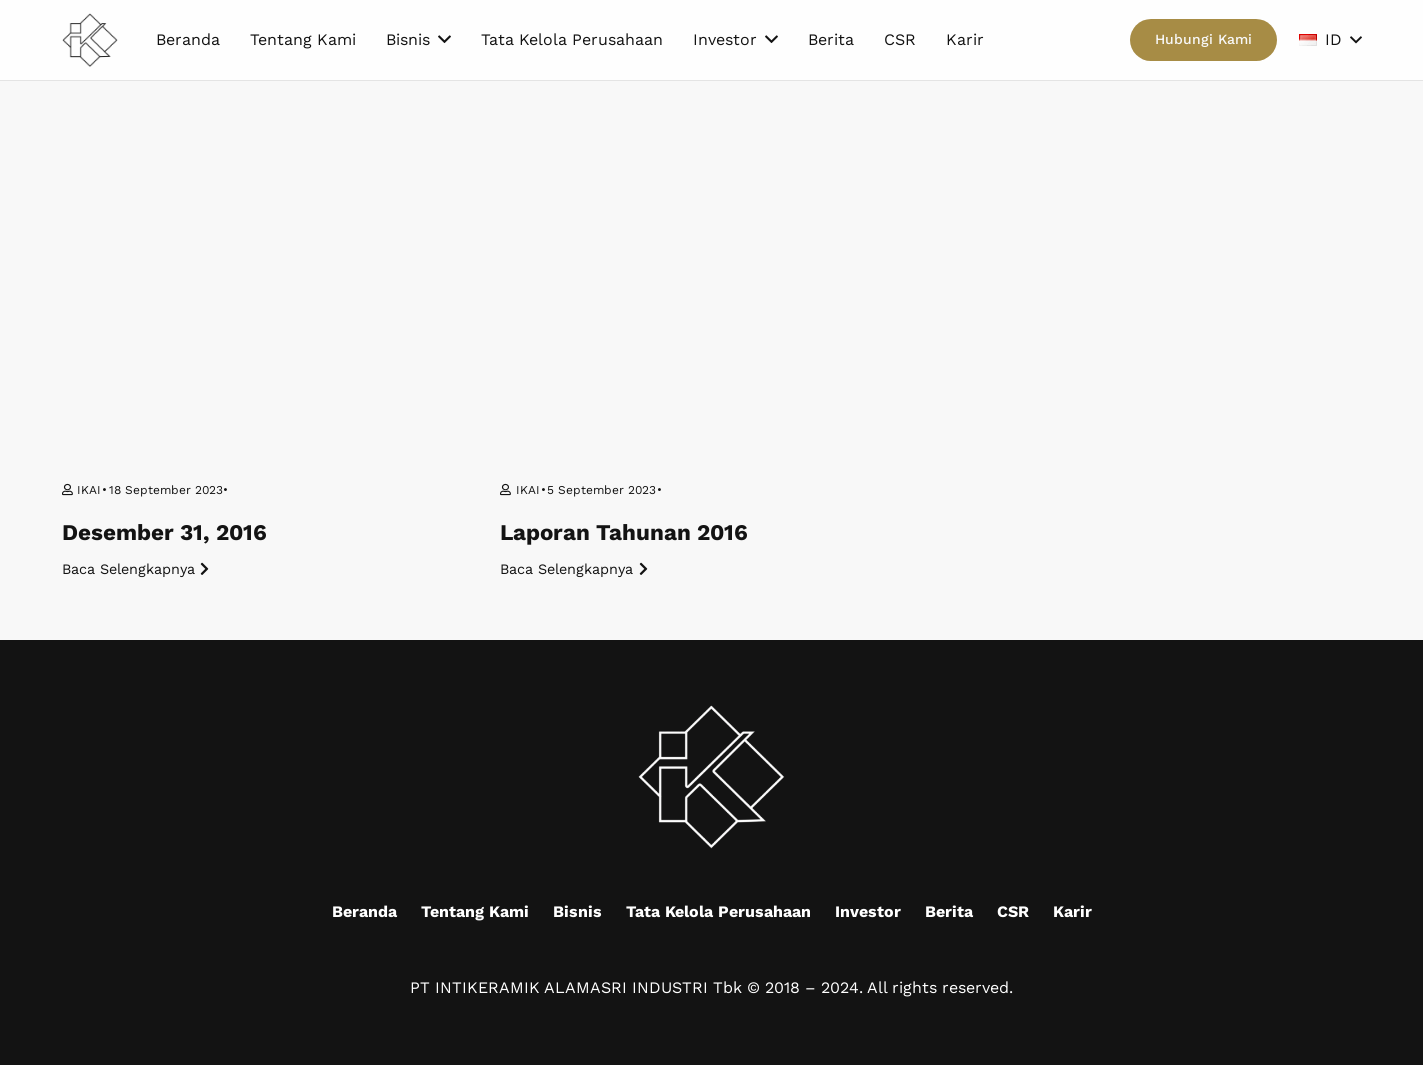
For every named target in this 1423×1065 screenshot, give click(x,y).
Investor (868, 911)
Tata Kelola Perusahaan (718, 911)
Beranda (364, 911)
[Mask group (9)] (90, 40)
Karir (1072, 911)
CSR (1013, 911)
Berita (949, 911)
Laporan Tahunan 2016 (624, 532)
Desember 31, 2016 (164, 532)
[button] (1330, 40)
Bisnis (577, 911)
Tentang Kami (475, 911)
